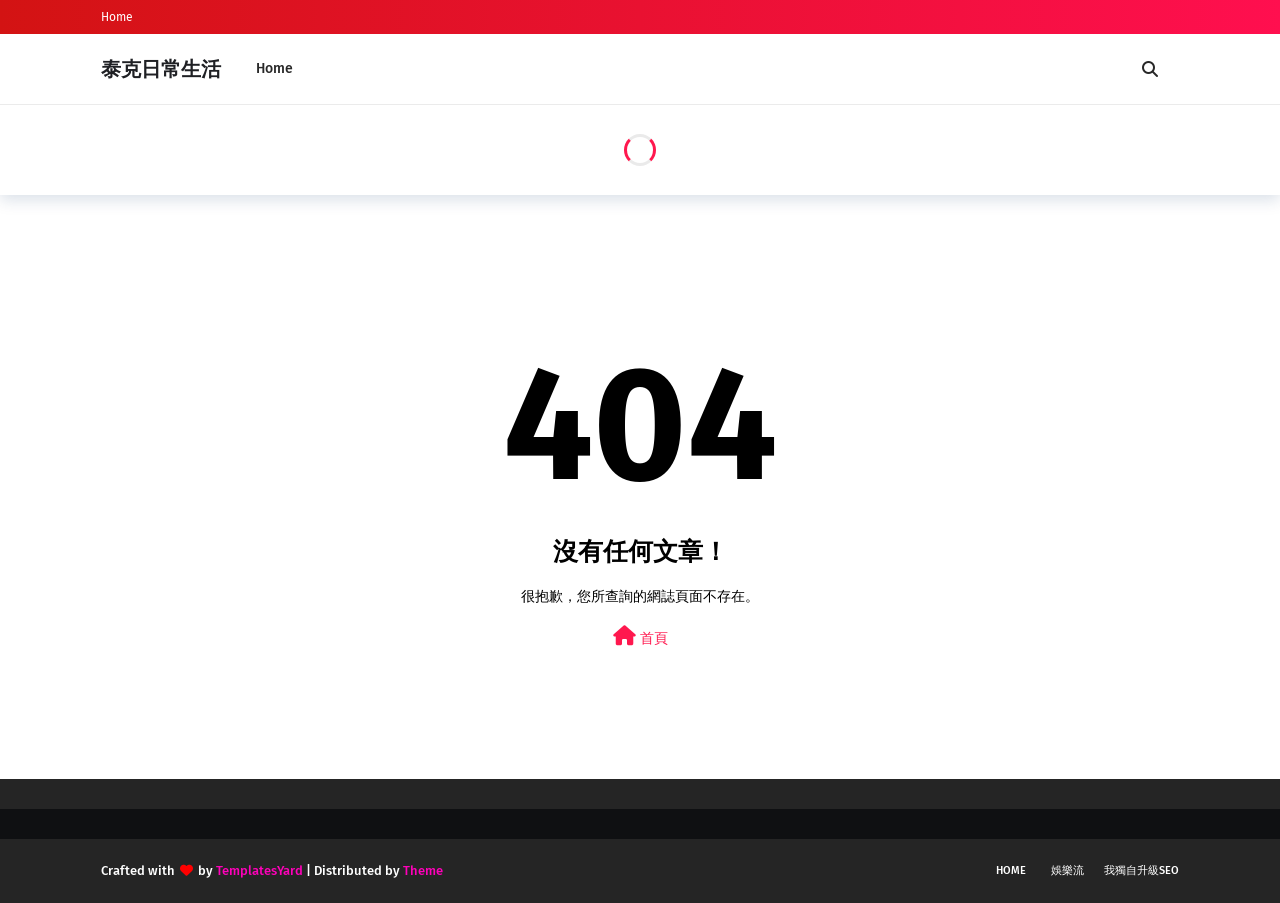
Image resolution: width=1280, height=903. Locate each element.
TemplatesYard (259, 870)
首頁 (640, 636)
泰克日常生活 (161, 69)
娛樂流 (1067, 870)
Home (117, 17)
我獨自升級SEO (1141, 870)
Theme (423, 870)
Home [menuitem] (274, 68)
